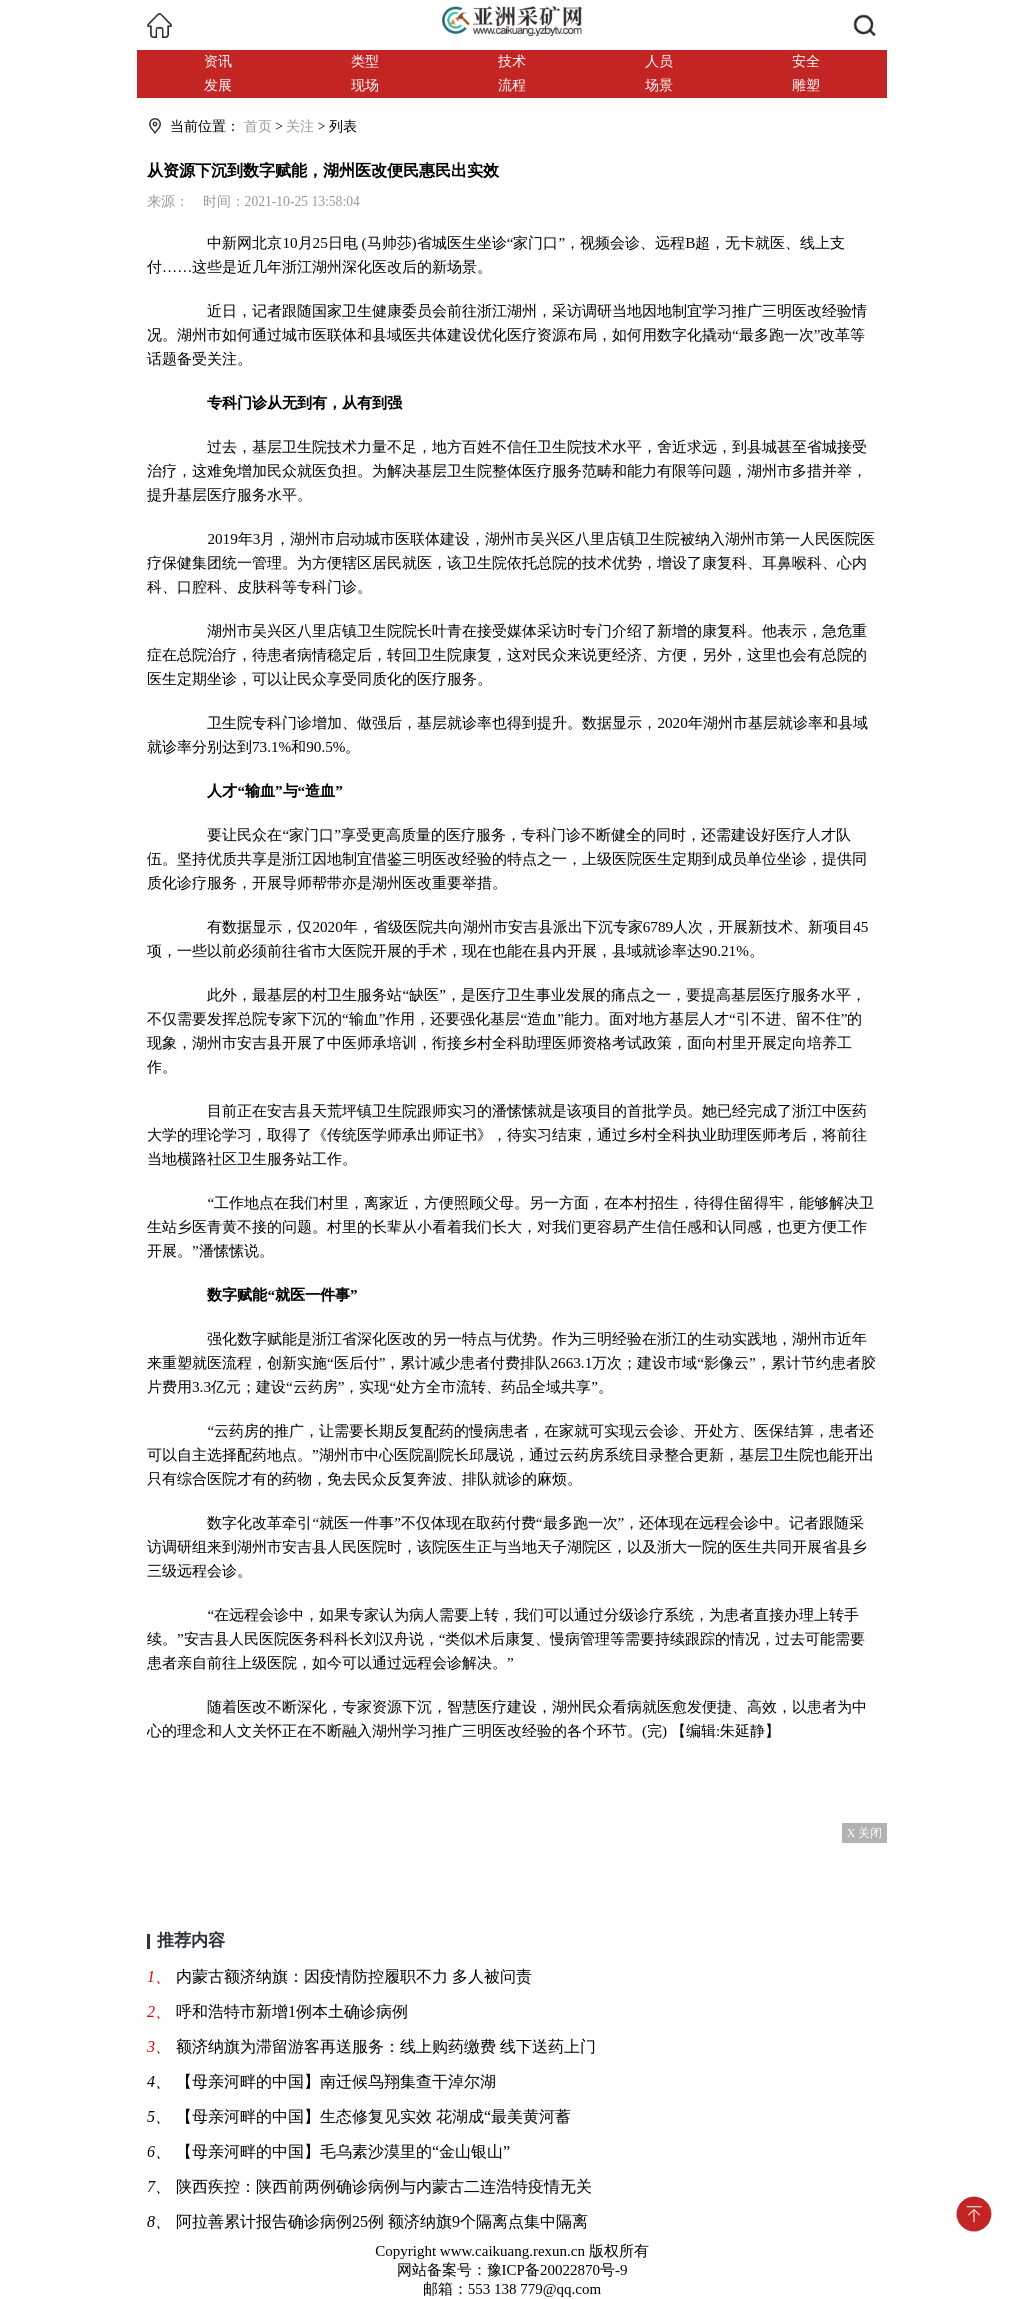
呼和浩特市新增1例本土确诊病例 (292, 2011)
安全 (806, 61)
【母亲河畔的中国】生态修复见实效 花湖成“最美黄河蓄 (373, 2116)
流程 (512, 85)
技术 (512, 61)
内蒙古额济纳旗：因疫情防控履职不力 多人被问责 (354, 1976)
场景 (659, 85)
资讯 (218, 61)
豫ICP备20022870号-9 (557, 2270)
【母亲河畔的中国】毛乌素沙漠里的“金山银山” (343, 2151)
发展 (218, 85)
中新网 (229, 242)
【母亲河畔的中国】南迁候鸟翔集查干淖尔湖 (336, 2081)
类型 (365, 61)
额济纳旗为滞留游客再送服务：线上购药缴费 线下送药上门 (386, 2046)
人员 (659, 61)
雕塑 (806, 85)
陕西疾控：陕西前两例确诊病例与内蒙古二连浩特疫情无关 (384, 2186)
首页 (258, 126)
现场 (365, 85)
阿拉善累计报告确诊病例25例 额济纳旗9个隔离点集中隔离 (382, 2221)
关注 (300, 126)
